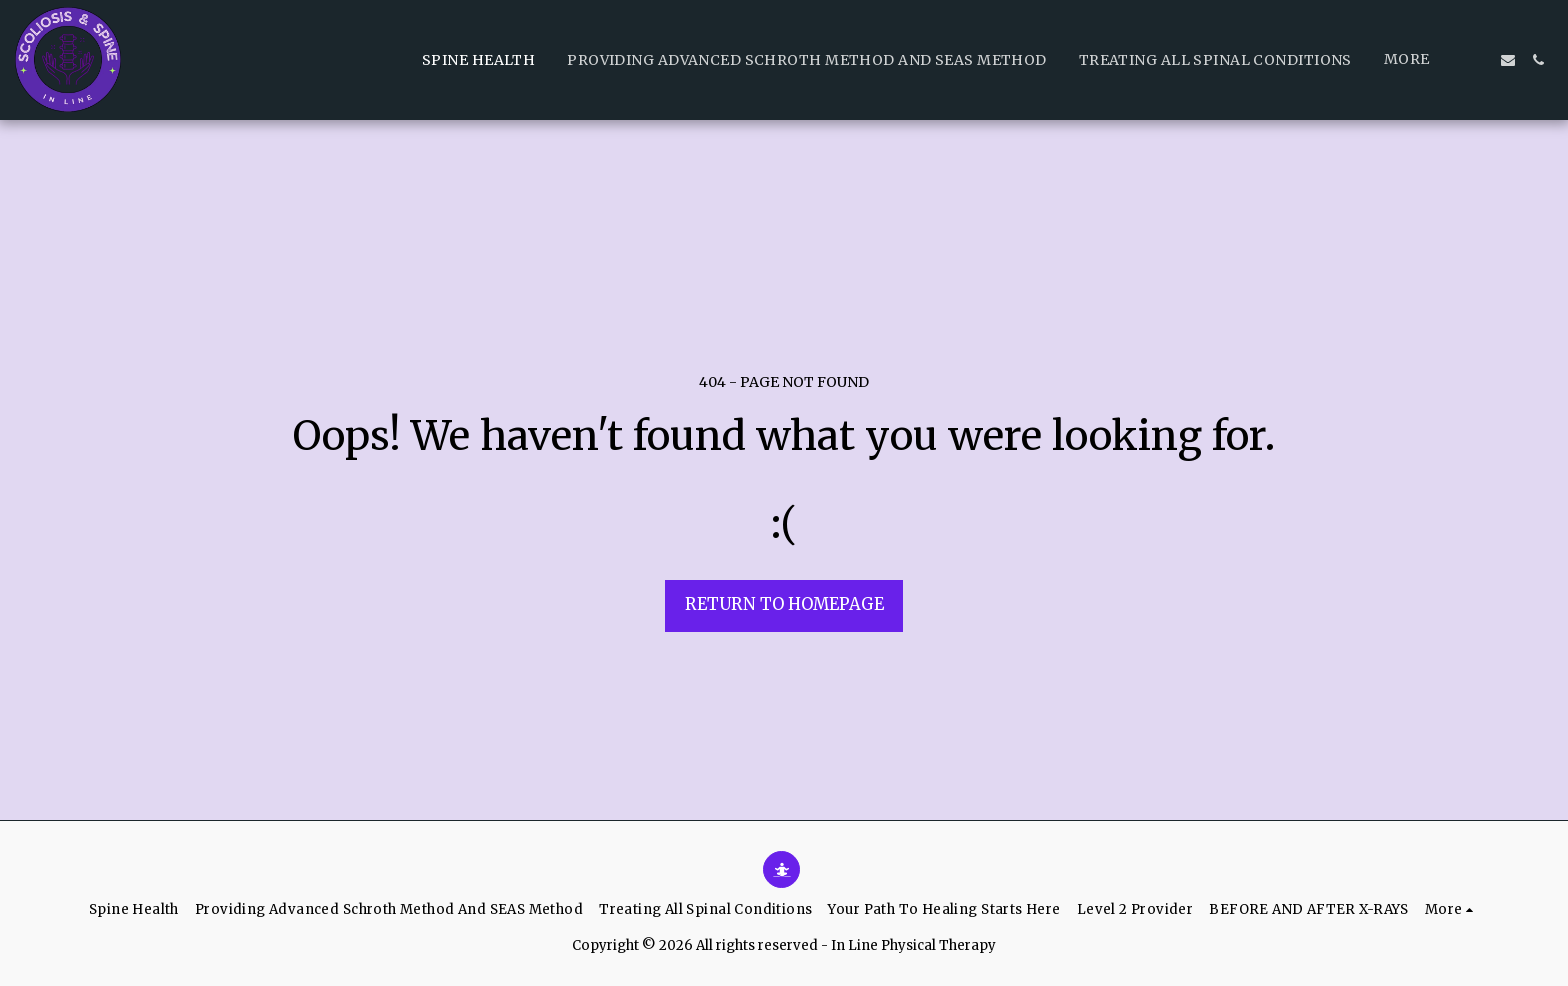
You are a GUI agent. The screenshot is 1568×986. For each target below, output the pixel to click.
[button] (1478, 60)
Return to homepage (784, 604)
